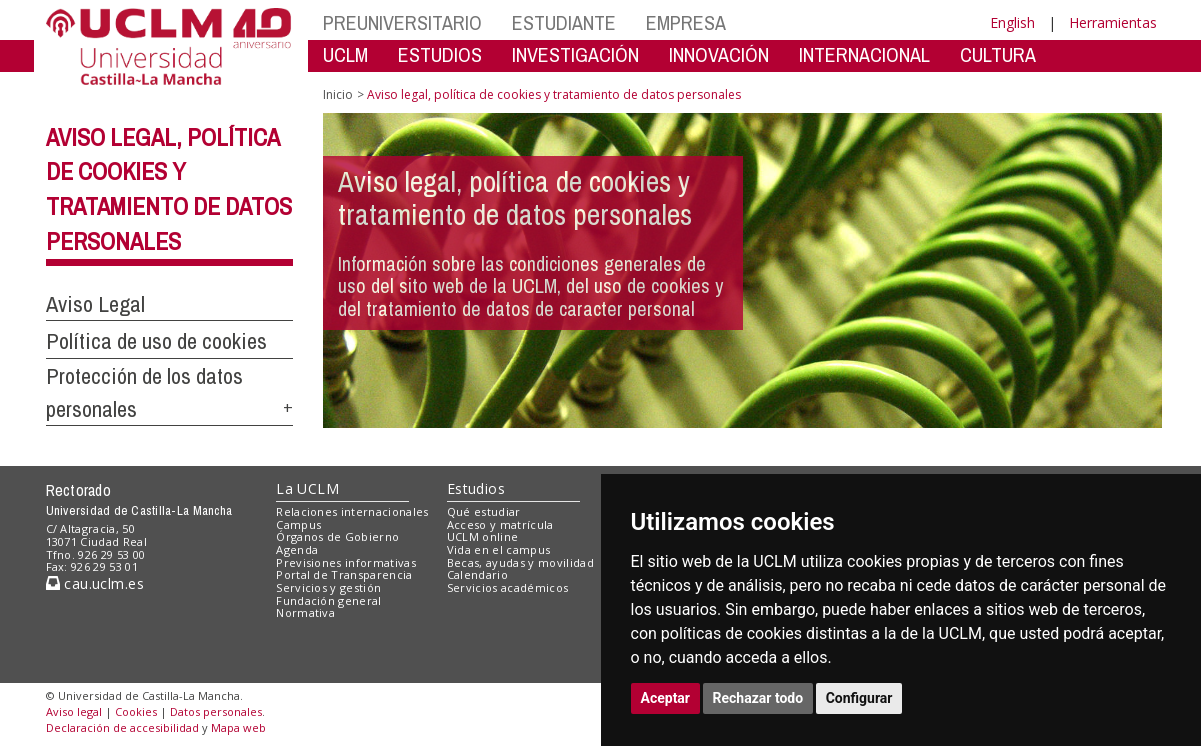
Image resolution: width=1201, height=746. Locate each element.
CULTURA (998, 54)
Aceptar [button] (666, 698)
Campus (298, 524)
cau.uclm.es (95, 583)
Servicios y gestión (328, 587)
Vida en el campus (499, 549)
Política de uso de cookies (156, 341)
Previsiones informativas (346, 562)
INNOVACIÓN (719, 54)
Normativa (305, 612)
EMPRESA (686, 22)
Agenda (297, 549)
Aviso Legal (95, 304)
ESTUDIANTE (564, 22)
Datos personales (216, 711)
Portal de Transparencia (344, 574)
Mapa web (238, 727)
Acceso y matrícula (500, 524)
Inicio (338, 94)
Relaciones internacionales (352, 511)
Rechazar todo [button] (758, 698)
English (1012, 22)
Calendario (477, 574)
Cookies (136, 711)
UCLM (345, 54)
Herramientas (1113, 22)
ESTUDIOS (440, 54)
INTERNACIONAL (864, 54)
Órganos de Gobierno (337, 536)
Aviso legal (74, 711)
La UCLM (307, 488)
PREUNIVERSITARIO (402, 22)
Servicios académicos (508, 587)
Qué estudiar (484, 511)
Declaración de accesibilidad (122, 727)
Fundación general (329, 600)
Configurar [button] (859, 698)
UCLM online (483, 536)
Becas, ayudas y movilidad (520, 562)
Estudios (476, 488)
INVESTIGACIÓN (575, 54)
